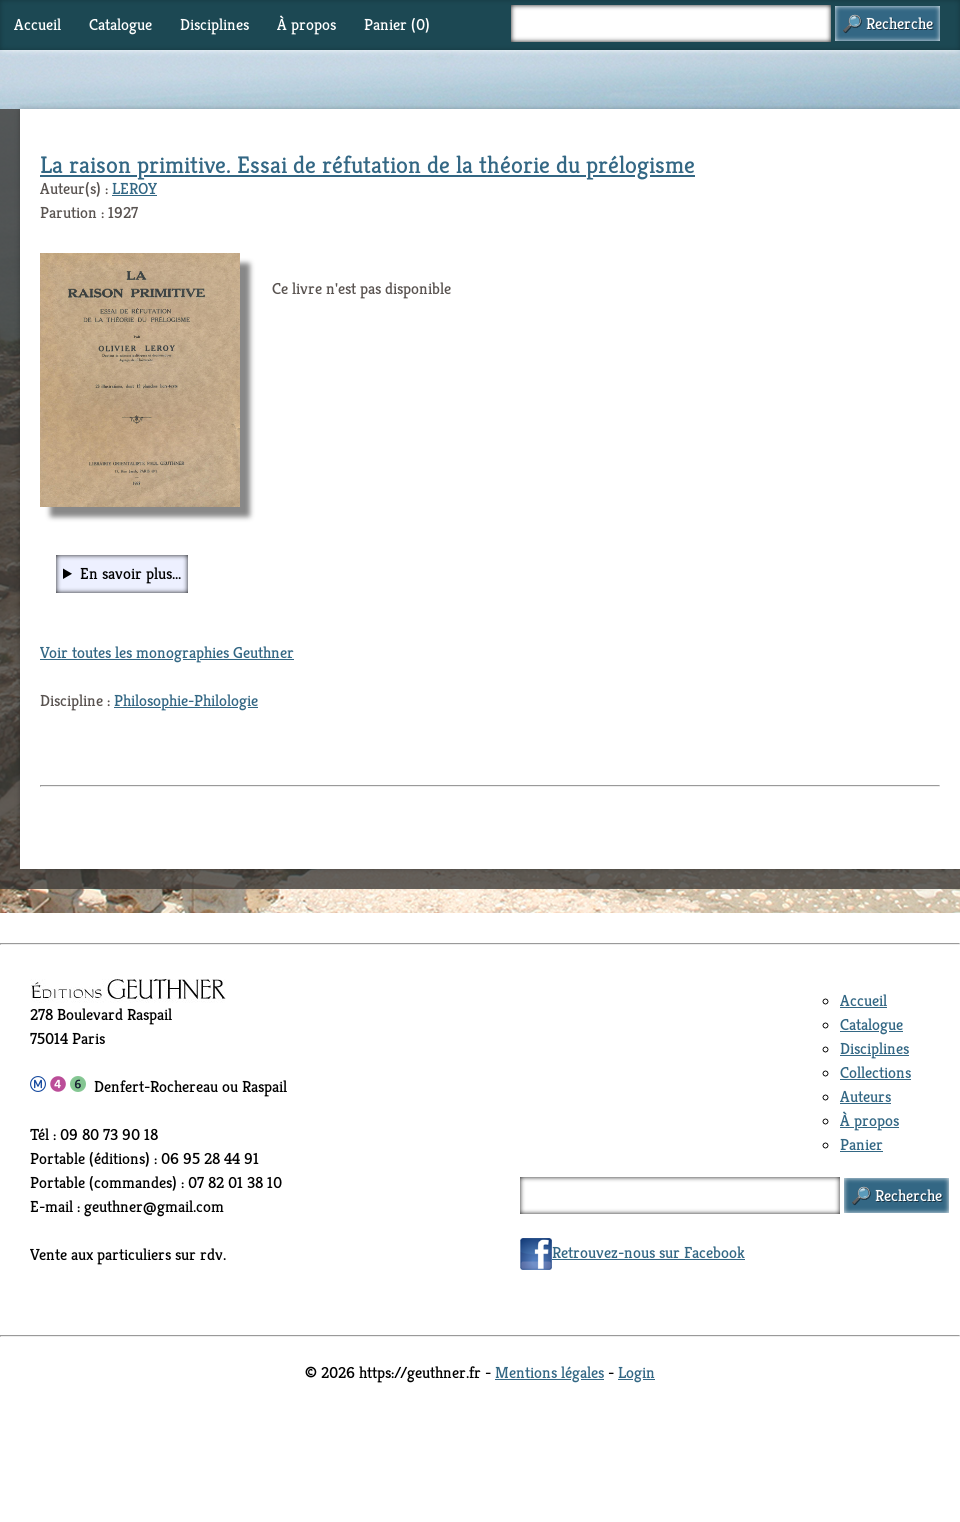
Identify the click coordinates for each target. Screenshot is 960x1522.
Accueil (37, 24)
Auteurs (865, 1096)
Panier (861, 1144)
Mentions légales (549, 1372)
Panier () (397, 24)
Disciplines (214, 24)
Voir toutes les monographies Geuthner (167, 652)
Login (636, 1372)
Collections (875, 1072)
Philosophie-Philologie (186, 700)
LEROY (134, 188)
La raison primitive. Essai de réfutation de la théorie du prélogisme (367, 165)
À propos (306, 24)
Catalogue (120, 24)
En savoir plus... (130, 573)
